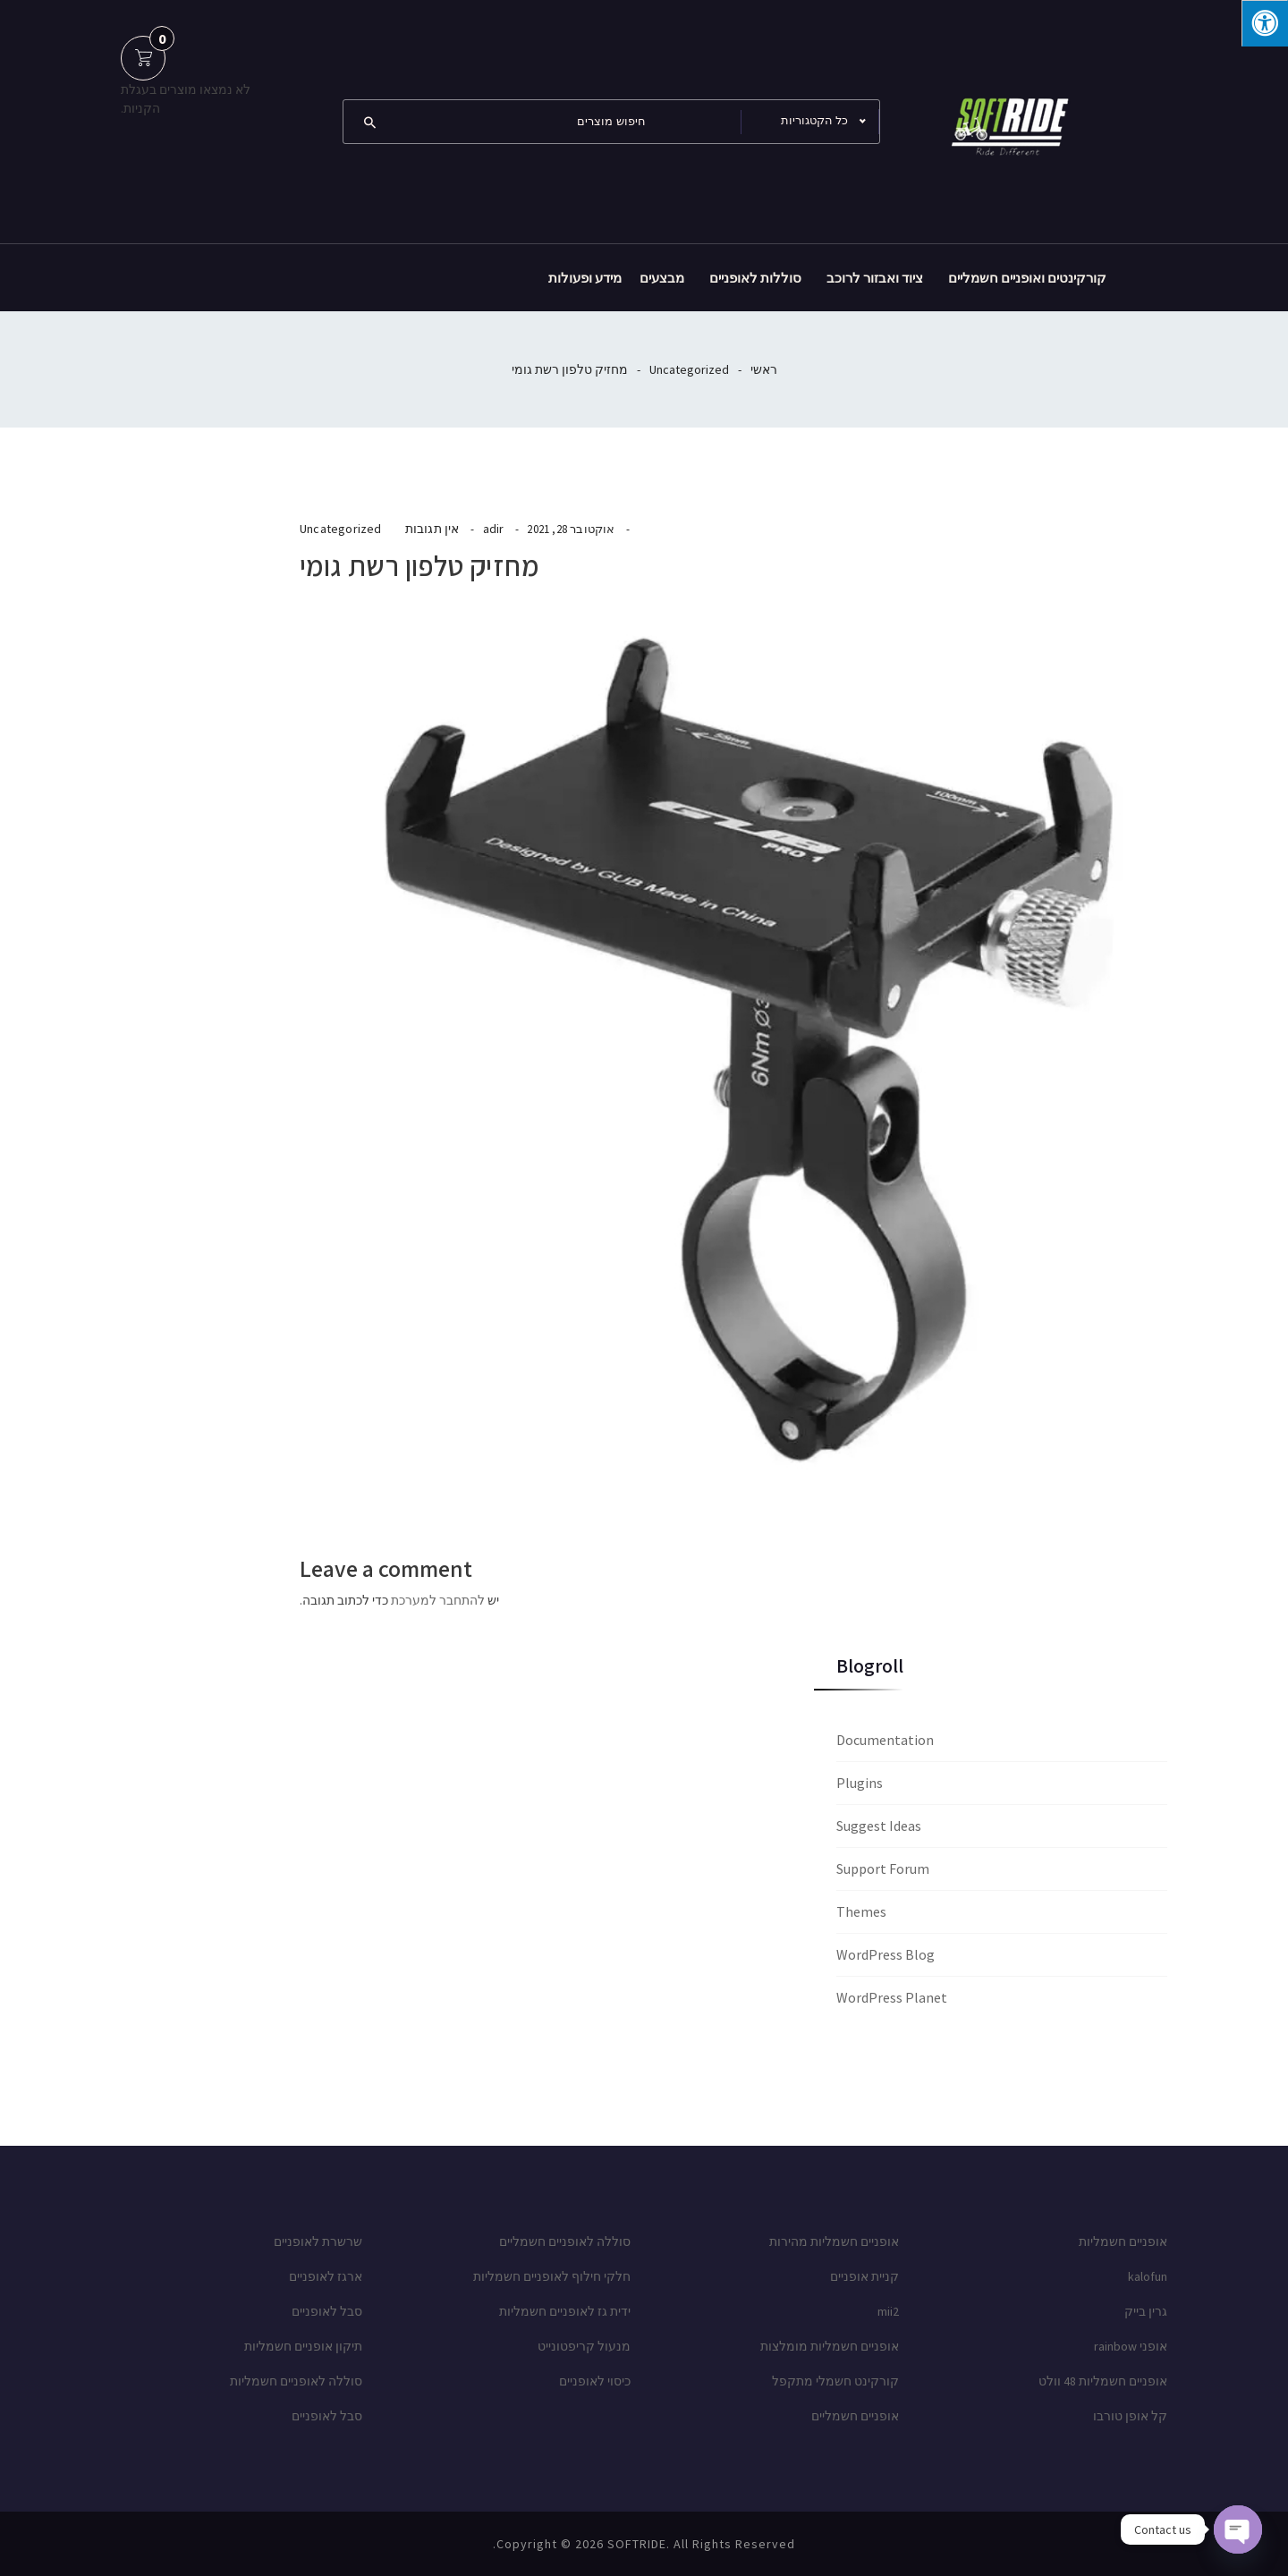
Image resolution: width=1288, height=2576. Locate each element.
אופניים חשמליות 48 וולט (1102, 2381)
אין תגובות (432, 529)
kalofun (1147, 2276)
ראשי (763, 369)
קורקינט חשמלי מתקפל (835, 2381)
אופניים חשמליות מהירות (834, 2241)
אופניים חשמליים (855, 2416)
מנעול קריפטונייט (584, 2346)
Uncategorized (689, 369)
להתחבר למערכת (438, 1600)
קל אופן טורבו (1130, 2416)
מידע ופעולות (585, 277)
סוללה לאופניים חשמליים (565, 2241)
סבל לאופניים (327, 2311)
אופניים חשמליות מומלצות (829, 2346)
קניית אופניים (864, 2276)
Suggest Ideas (878, 1826)
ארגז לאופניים (325, 2276)
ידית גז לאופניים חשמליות (565, 2311)
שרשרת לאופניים (318, 2241)
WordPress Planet (891, 1997)
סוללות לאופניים (755, 277)
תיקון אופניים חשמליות (303, 2346)
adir (493, 529)
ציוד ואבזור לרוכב (874, 277)
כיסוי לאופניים (595, 2381)
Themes (861, 1911)
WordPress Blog (885, 1954)
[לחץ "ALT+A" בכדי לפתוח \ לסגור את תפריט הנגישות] (1264, 23)
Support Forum (882, 1868)
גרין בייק (1145, 2311)
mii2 (888, 2311)
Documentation (885, 1740)
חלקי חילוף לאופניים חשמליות (552, 2276)
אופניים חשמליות (1123, 2241)
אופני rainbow (1130, 2346)
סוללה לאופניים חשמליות (296, 2381)
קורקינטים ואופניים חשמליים (1027, 277)
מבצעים (662, 277)
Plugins (859, 1783)
